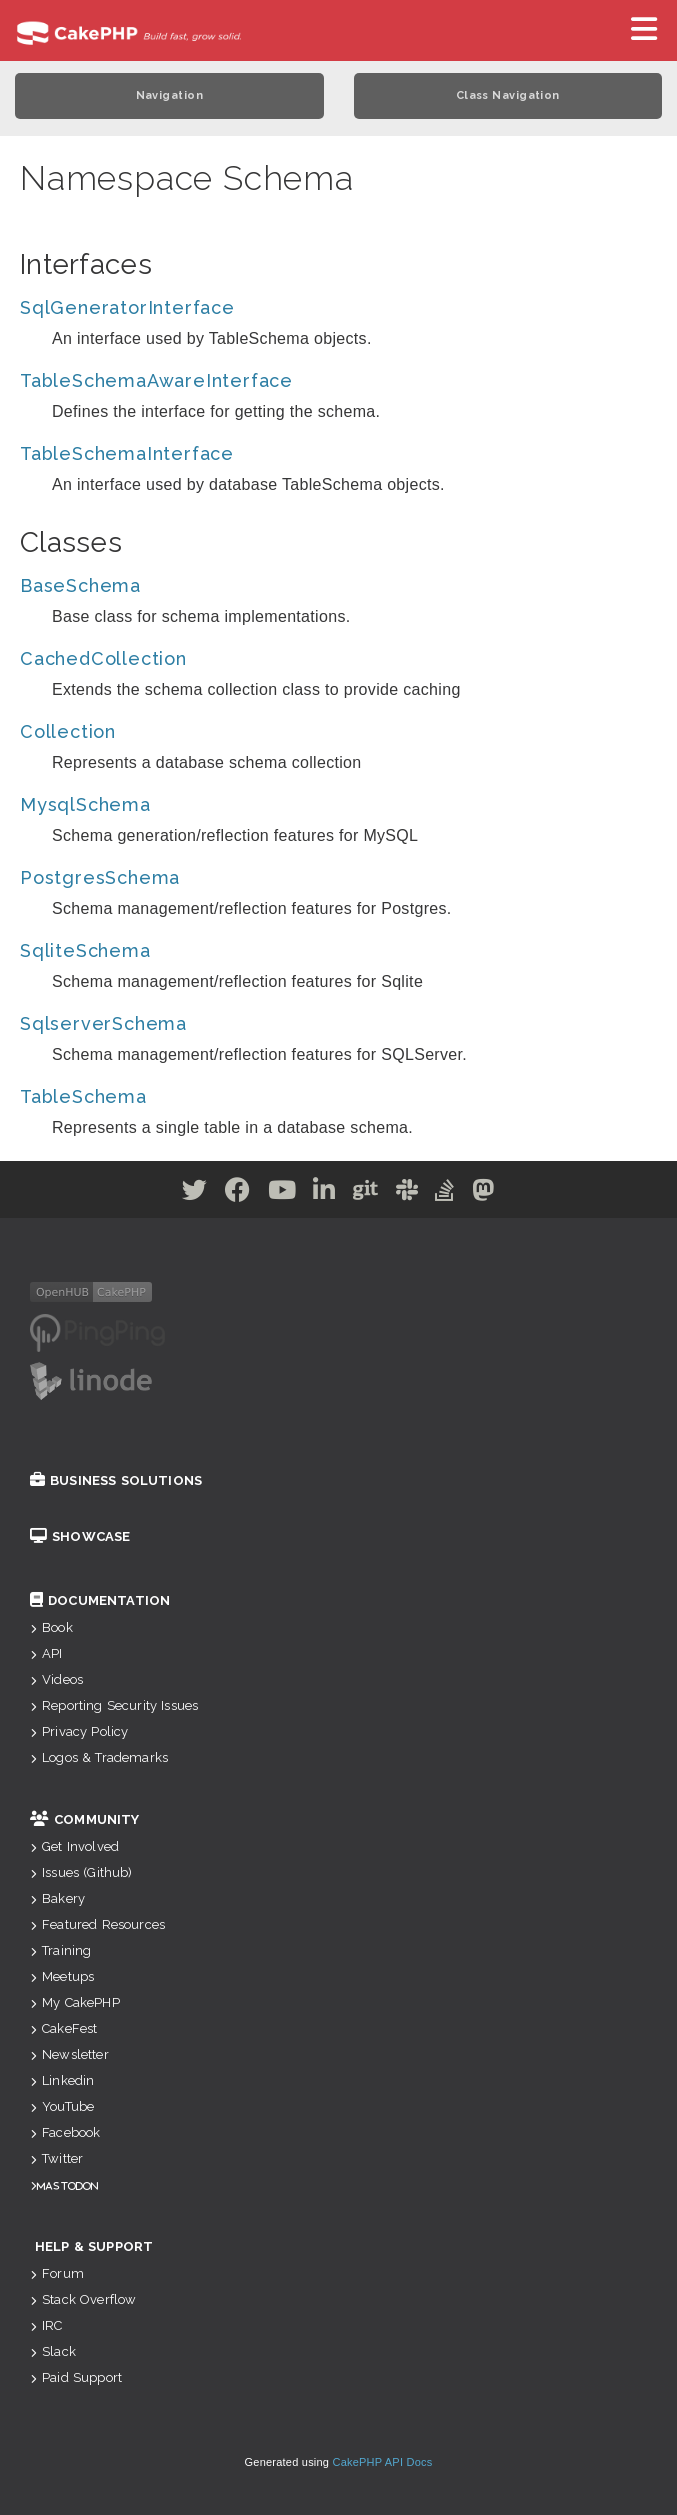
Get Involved (74, 1846)
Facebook (65, 2132)
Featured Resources (97, 1924)
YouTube (62, 2106)
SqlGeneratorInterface (127, 307)
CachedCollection (103, 658)
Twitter (56, 2158)
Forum (57, 2273)
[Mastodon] (483, 1193)
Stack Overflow (83, 2299)
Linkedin (62, 2080)
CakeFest (63, 2028)
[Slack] (407, 1193)
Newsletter (69, 2054)
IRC (46, 2325)
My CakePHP (75, 2002)
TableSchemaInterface (127, 453)
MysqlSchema (85, 804)
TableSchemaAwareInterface (156, 380)
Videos (56, 1679)
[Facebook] (238, 1193)
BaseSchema (80, 585)
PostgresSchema (100, 877)
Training (60, 1950)
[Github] (366, 1193)
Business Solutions (116, 1480)
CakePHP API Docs (383, 2462)
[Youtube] (282, 1193)
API (46, 1653)
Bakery (57, 1898)
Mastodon (67, 2185)
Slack (53, 2351)
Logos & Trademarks (99, 1757)
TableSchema (83, 1096)
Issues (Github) (81, 1872)
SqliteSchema (85, 950)
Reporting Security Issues (114, 1705)
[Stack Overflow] (445, 1193)
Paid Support (76, 2377)
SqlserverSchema (103, 1023)
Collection (68, 731)
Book (51, 1627)
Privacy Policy (79, 1731)
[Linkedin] (324, 1193)
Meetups (62, 1976)
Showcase (80, 1536)
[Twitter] (195, 1193)
